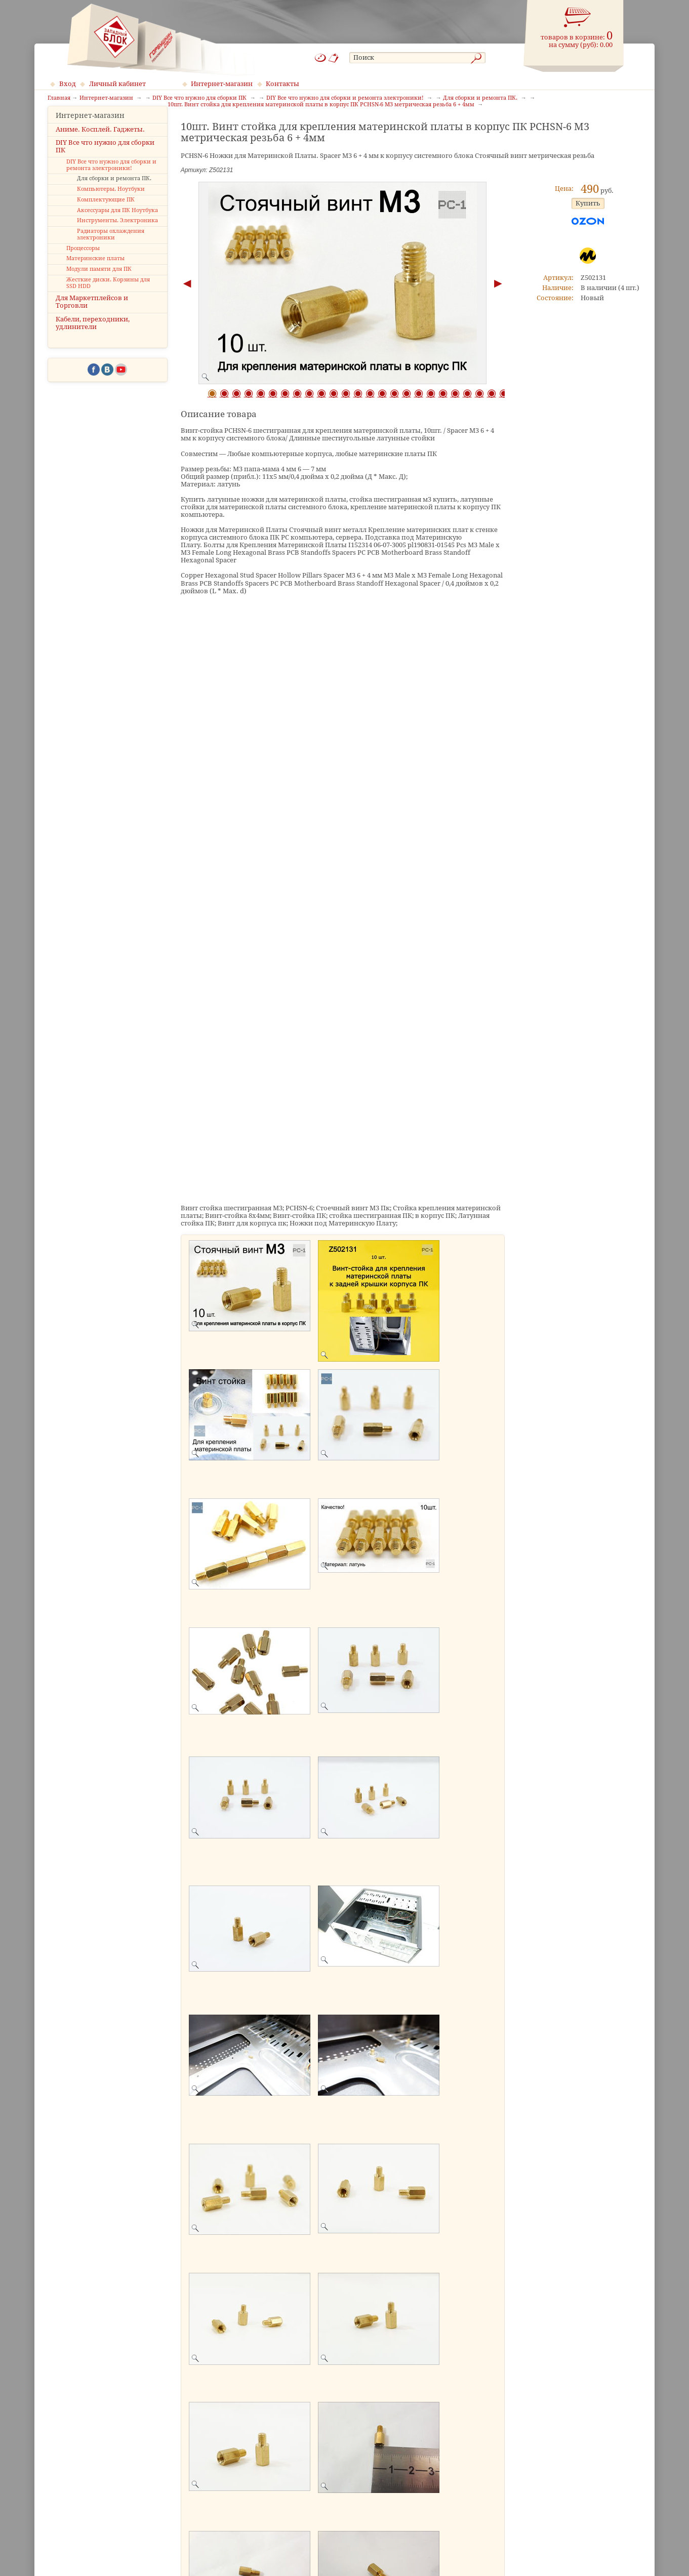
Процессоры (83, 263)
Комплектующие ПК (106, 215)
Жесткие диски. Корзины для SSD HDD (108, 298)
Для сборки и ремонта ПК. (114, 194)
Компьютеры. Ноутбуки (111, 204)
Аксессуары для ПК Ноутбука (117, 225)
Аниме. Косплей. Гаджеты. (100, 144)
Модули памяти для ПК (99, 284)
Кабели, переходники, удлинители (93, 338)
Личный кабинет (117, 84)
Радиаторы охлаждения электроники (110, 250)
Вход (67, 84)
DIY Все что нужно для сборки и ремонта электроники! (111, 180)
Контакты (282, 84)
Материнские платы (95, 274)
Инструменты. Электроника (117, 236)
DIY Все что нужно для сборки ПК (105, 161)
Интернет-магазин (222, 84)
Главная (59, 98)
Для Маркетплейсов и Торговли (92, 317)
